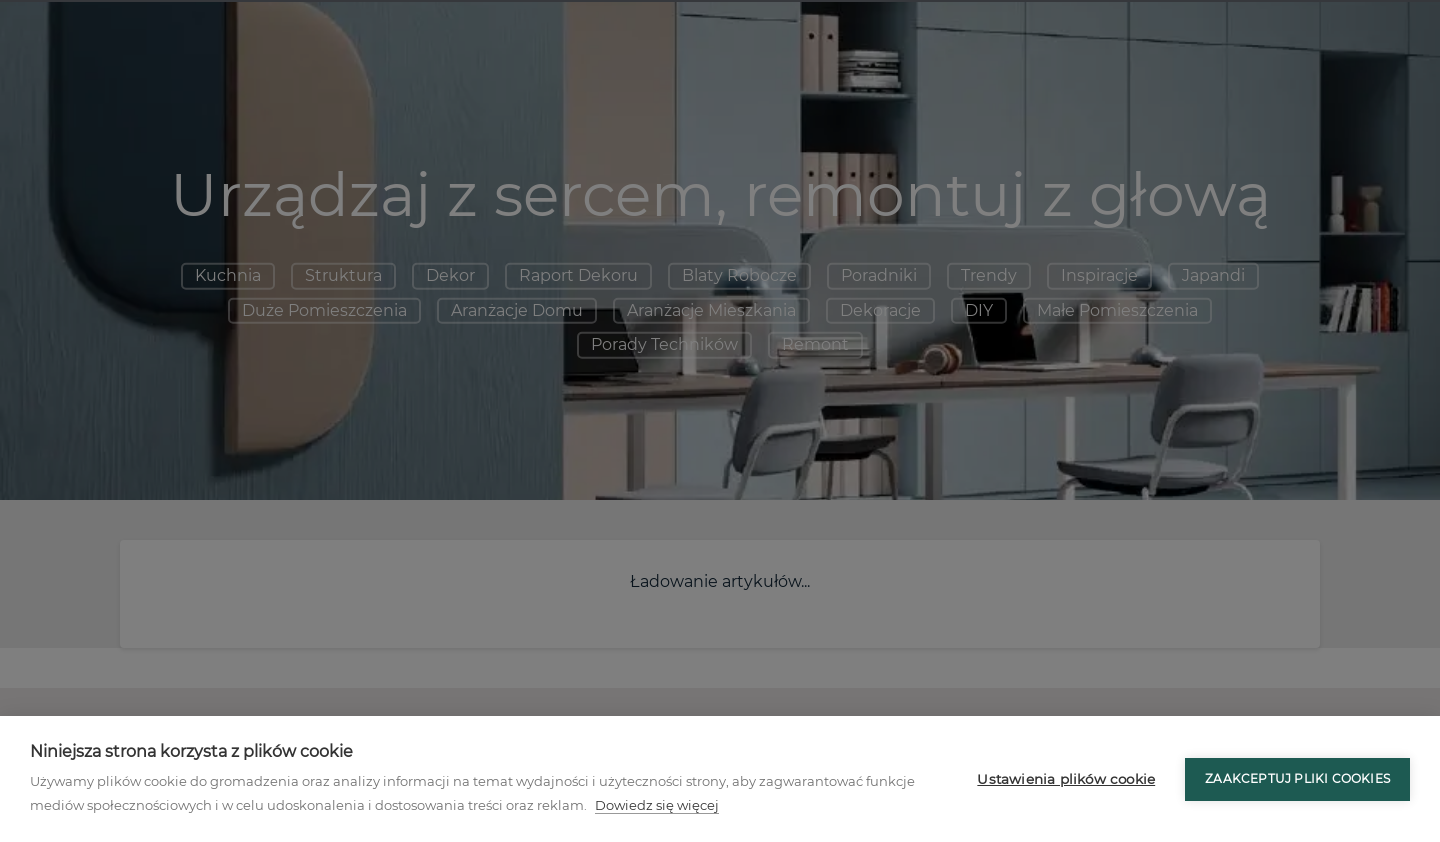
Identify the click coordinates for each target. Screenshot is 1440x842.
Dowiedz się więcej (657, 805)
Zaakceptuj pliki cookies (1297, 778)
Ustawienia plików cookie (1066, 779)
